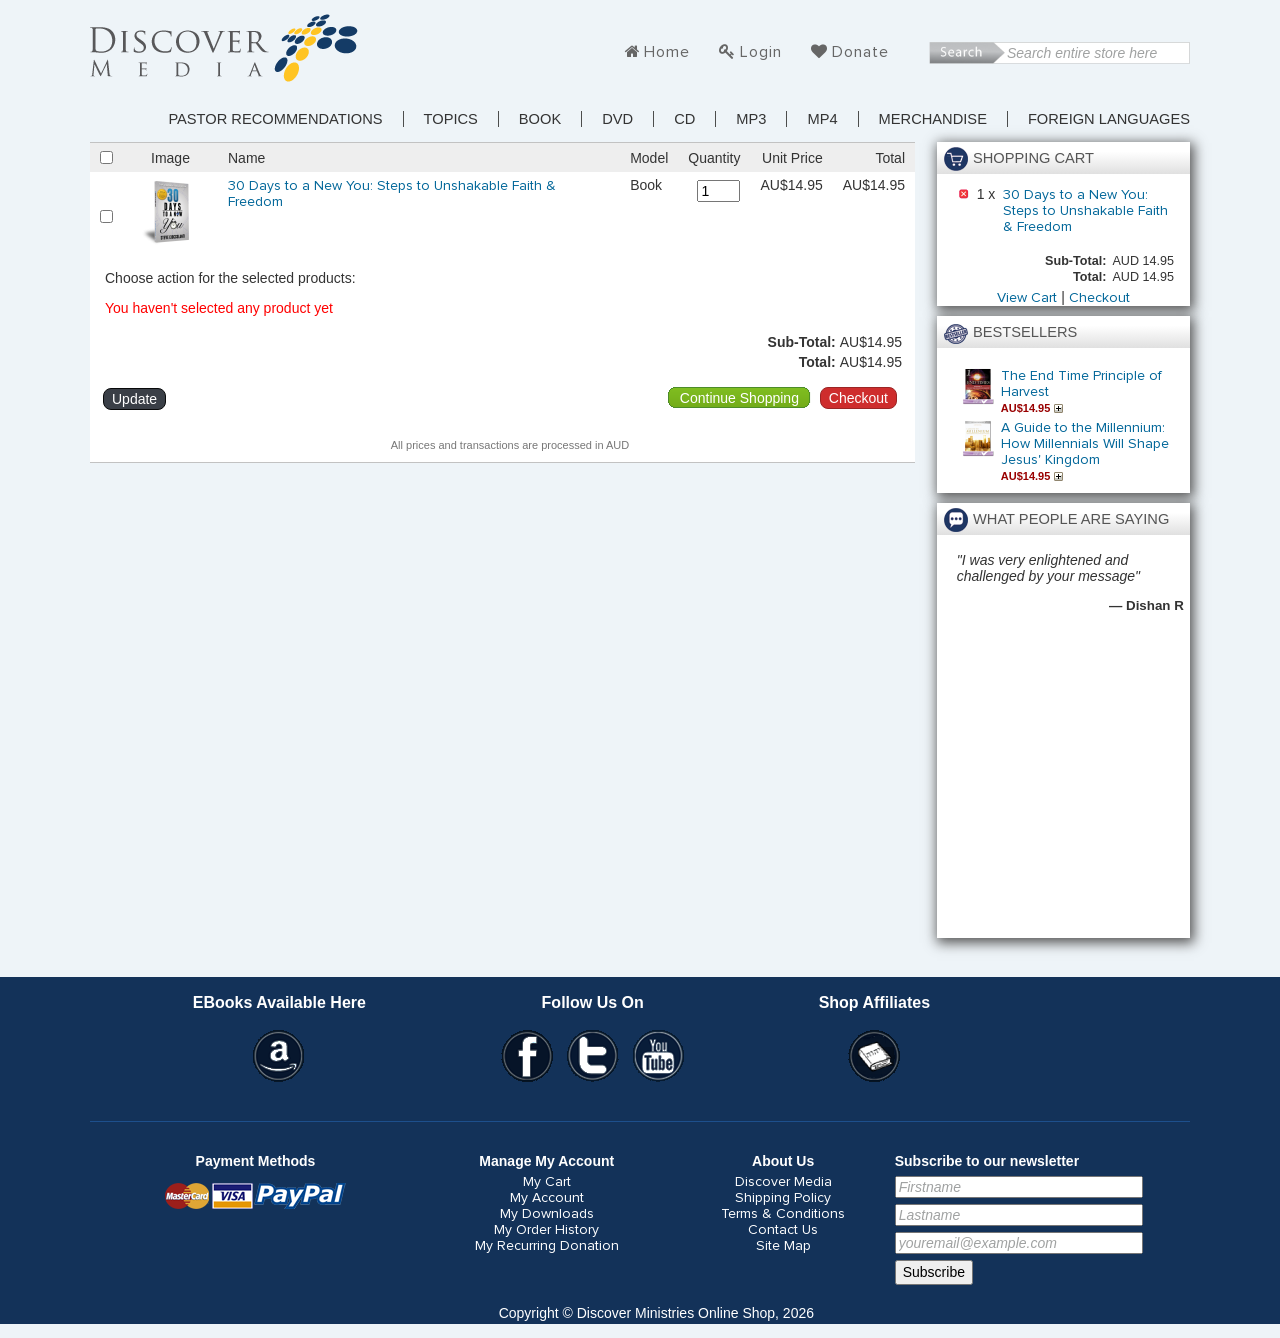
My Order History (546, 1230)
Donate (860, 52)
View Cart (1027, 298)
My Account (547, 1198)
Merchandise (933, 119)
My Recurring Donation (547, 1246)
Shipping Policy (783, 1198)
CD (684, 119)
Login (761, 52)
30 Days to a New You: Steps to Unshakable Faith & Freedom (1085, 211)
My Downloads (547, 1214)
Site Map (783, 1246)
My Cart (547, 1182)
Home (667, 52)
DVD (617, 119)
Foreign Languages (1109, 119)
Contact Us (783, 1230)
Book (540, 119)
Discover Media (783, 1182)
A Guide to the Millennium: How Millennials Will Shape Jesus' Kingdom (1085, 444)
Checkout (1099, 298)
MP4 (822, 119)
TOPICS (451, 119)
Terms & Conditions (783, 1214)
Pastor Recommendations (275, 119)
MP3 (751, 119)
